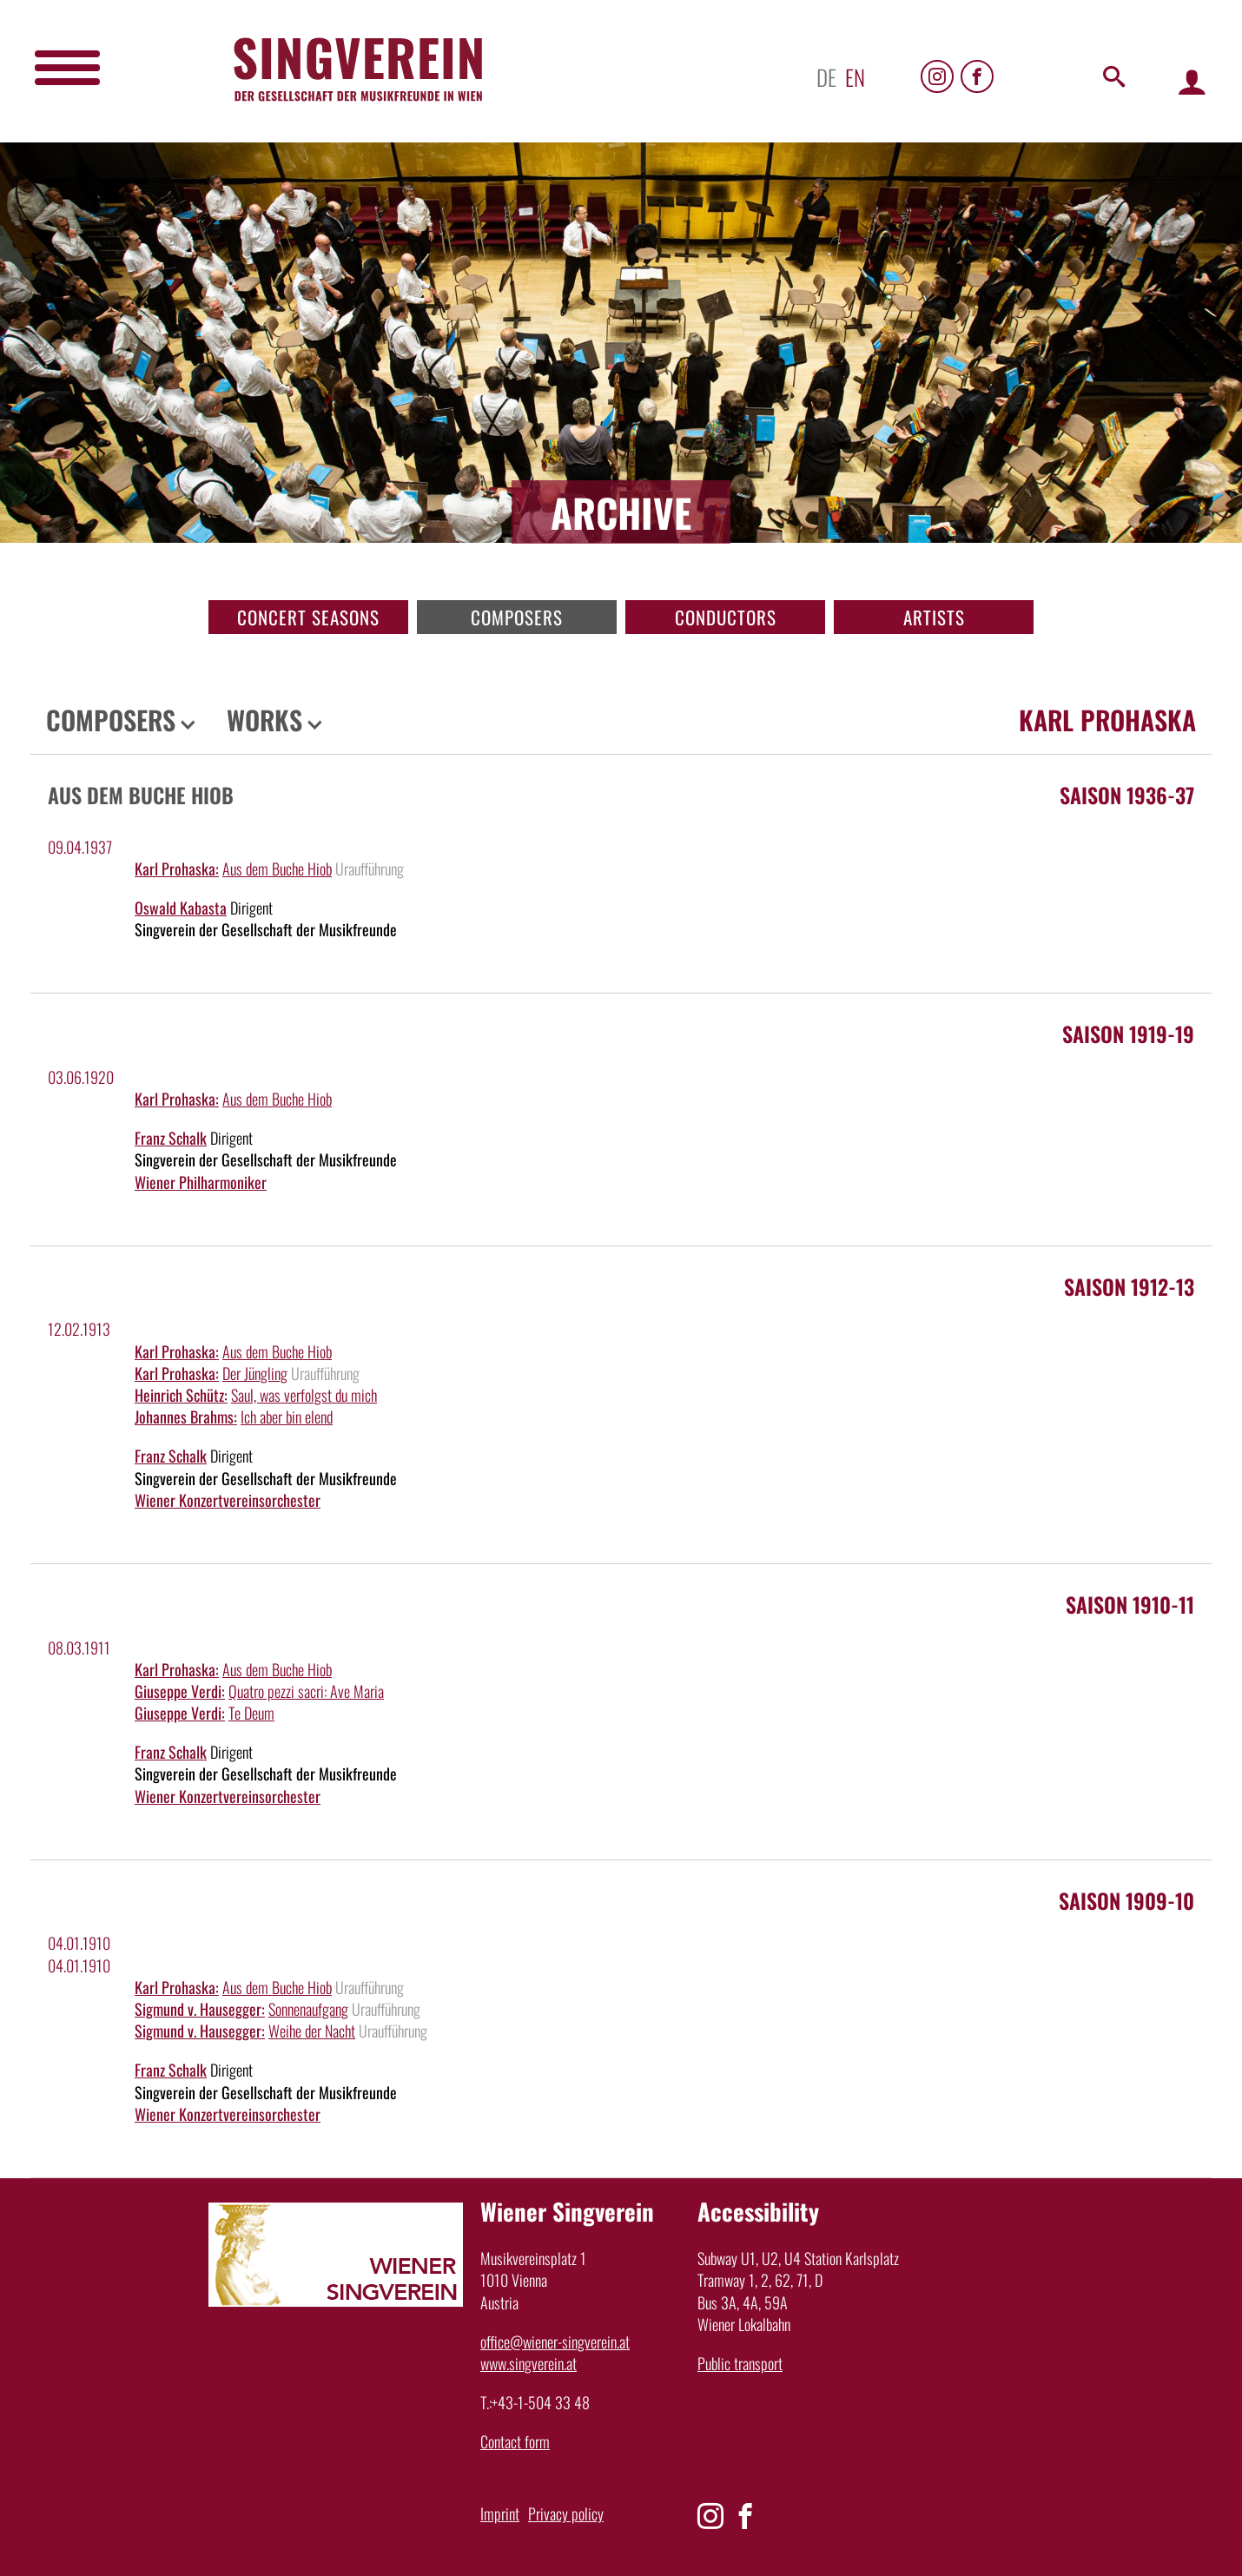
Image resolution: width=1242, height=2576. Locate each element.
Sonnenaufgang (308, 2009)
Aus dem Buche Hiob (277, 868)
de (826, 77)
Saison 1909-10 (1126, 1900)
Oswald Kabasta (181, 907)
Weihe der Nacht (311, 2030)
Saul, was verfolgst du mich (304, 1395)
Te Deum (251, 1712)
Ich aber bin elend (287, 1416)
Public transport (740, 2363)
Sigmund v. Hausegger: (200, 2009)
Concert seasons (308, 617)
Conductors (725, 617)
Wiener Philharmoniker (201, 1182)
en (855, 77)
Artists (934, 617)
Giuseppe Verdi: (180, 1691)
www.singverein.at (528, 2363)
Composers (517, 617)
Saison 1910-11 (1130, 1604)
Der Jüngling (254, 1373)
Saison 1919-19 (1128, 1033)
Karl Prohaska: (177, 868)
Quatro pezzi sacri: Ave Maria (306, 1691)
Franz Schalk (171, 1137)
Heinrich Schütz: (181, 1395)
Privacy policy (566, 2513)
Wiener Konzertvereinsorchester (227, 1500)
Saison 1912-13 (1129, 1286)
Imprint (499, 2513)
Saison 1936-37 (1127, 794)
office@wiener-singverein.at (555, 2341)
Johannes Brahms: (186, 1416)
